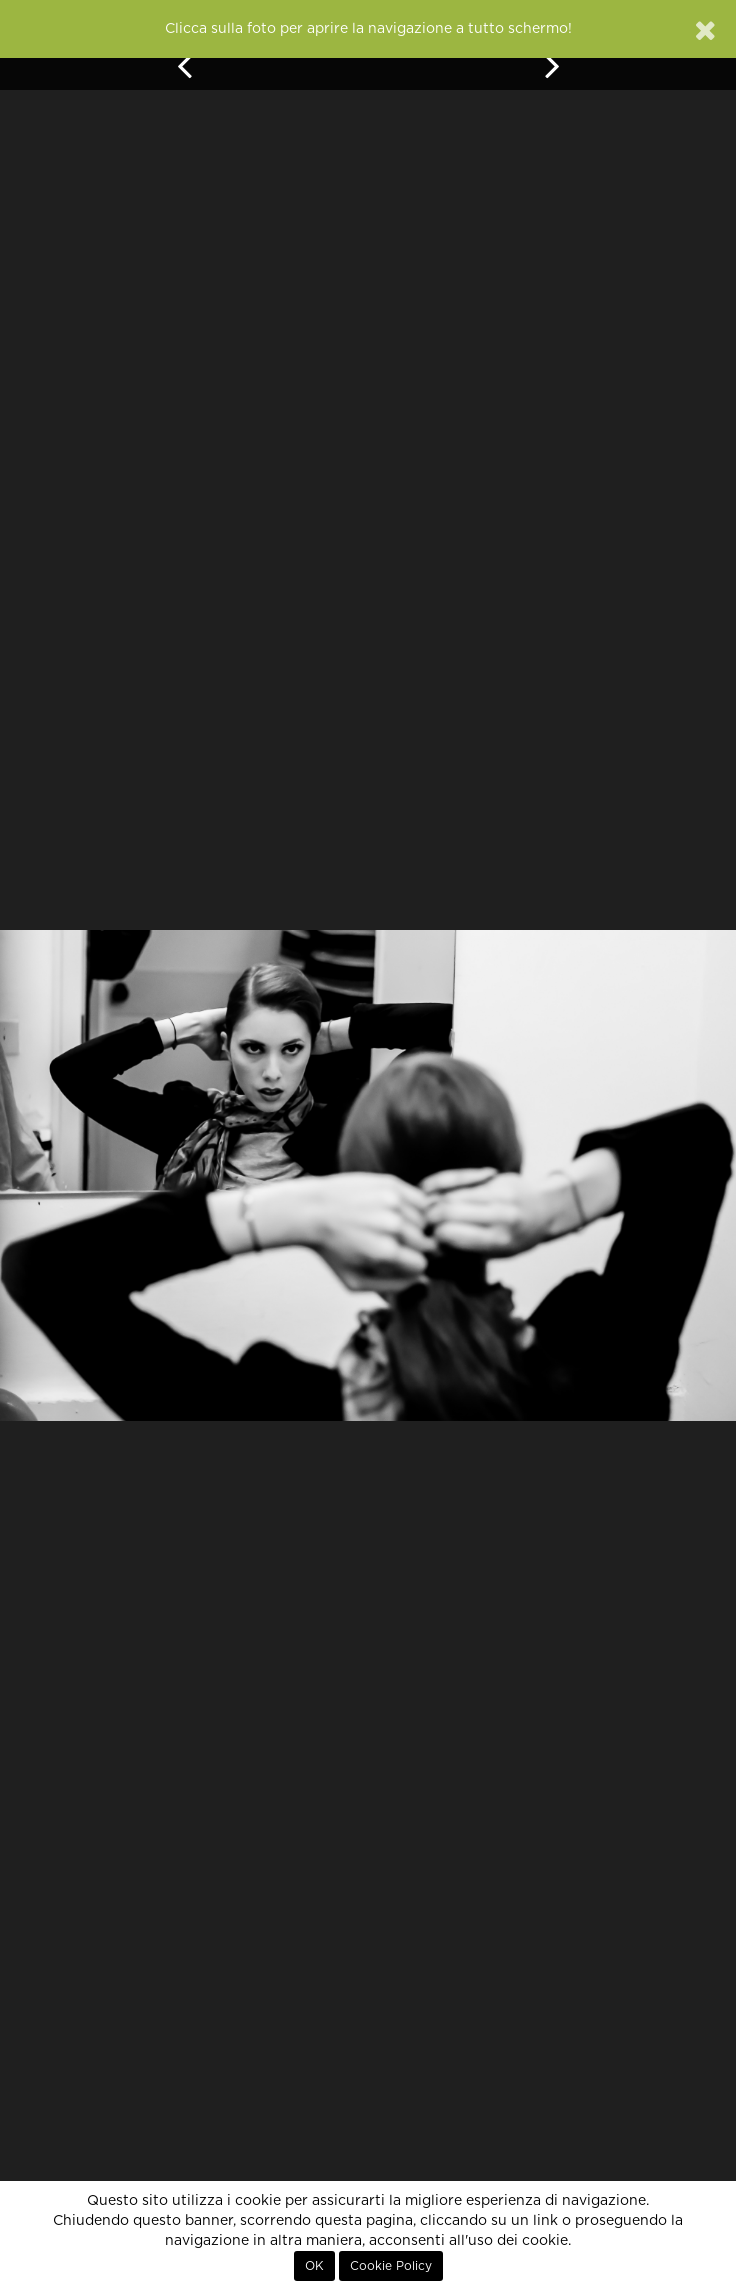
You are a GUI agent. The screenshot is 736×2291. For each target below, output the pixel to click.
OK (314, 2266)
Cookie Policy (391, 2266)
